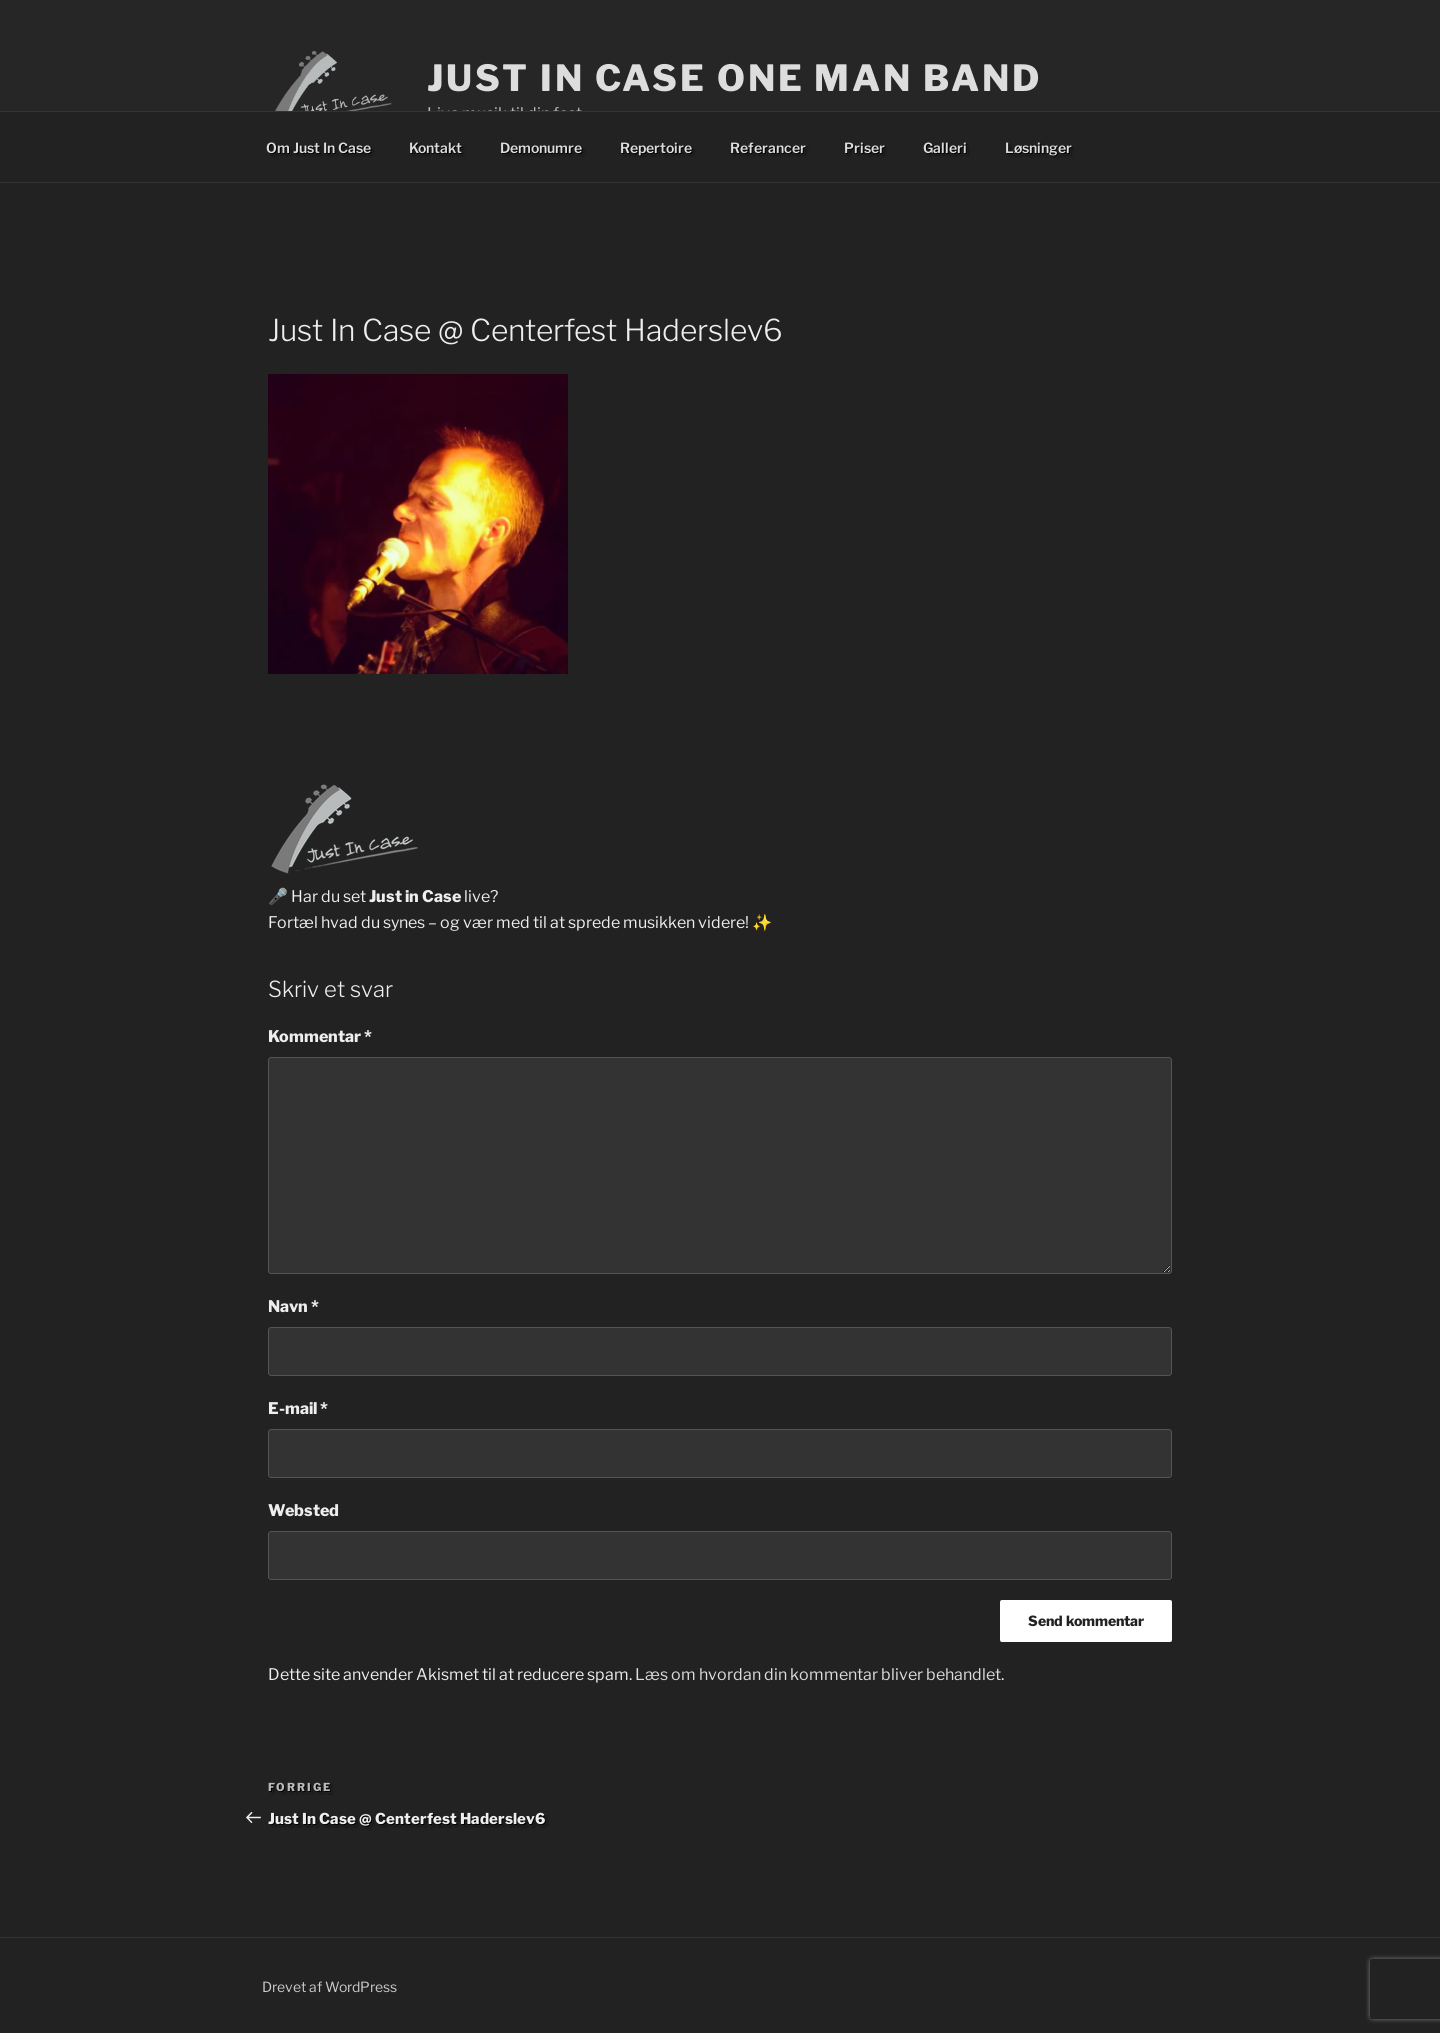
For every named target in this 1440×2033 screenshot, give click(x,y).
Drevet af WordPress (329, 1986)
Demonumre (541, 147)
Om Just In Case (318, 147)
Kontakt (435, 147)
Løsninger (1038, 147)
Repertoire (656, 147)
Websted (303, 1510)
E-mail (298, 1408)
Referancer (768, 147)
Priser (864, 147)
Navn (293, 1306)
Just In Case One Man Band (734, 78)
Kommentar (320, 1036)
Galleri (945, 147)
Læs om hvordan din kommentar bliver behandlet (818, 1674)
